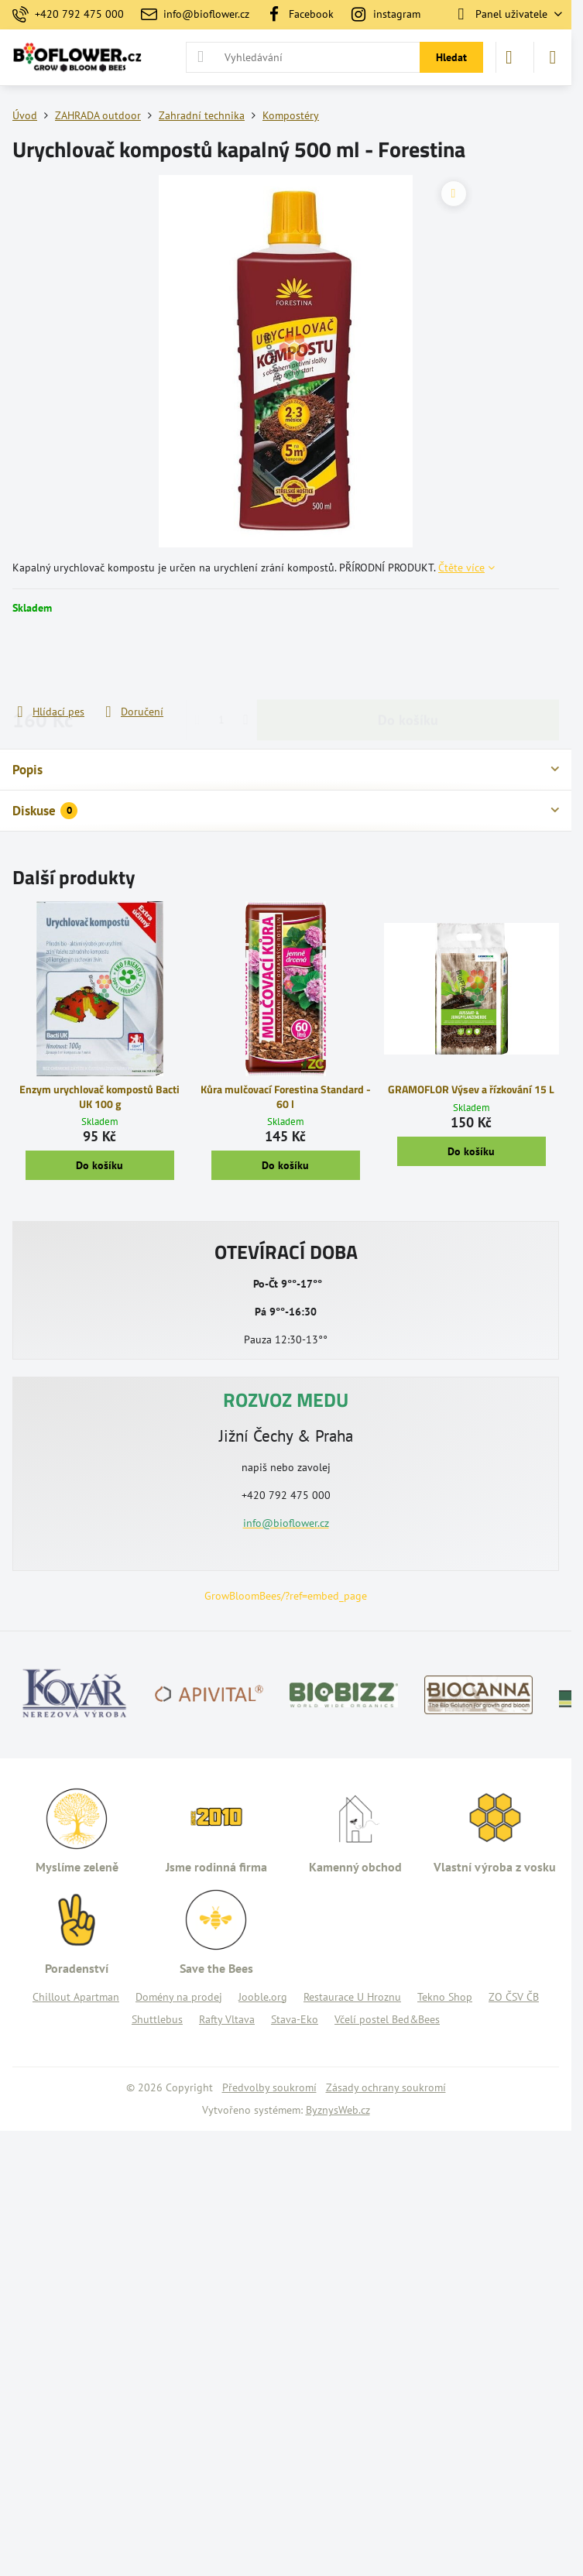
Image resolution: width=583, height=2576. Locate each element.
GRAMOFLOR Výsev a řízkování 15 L (471, 1089)
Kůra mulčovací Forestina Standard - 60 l (286, 1096)
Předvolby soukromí (269, 2087)
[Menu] (552, 57)
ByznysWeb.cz (338, 2110)
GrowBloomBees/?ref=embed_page (285, 1596)
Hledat (451, 57)
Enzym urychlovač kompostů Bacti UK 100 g (99, 1096)
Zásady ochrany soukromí (386, 2087)
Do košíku (408, 659)
